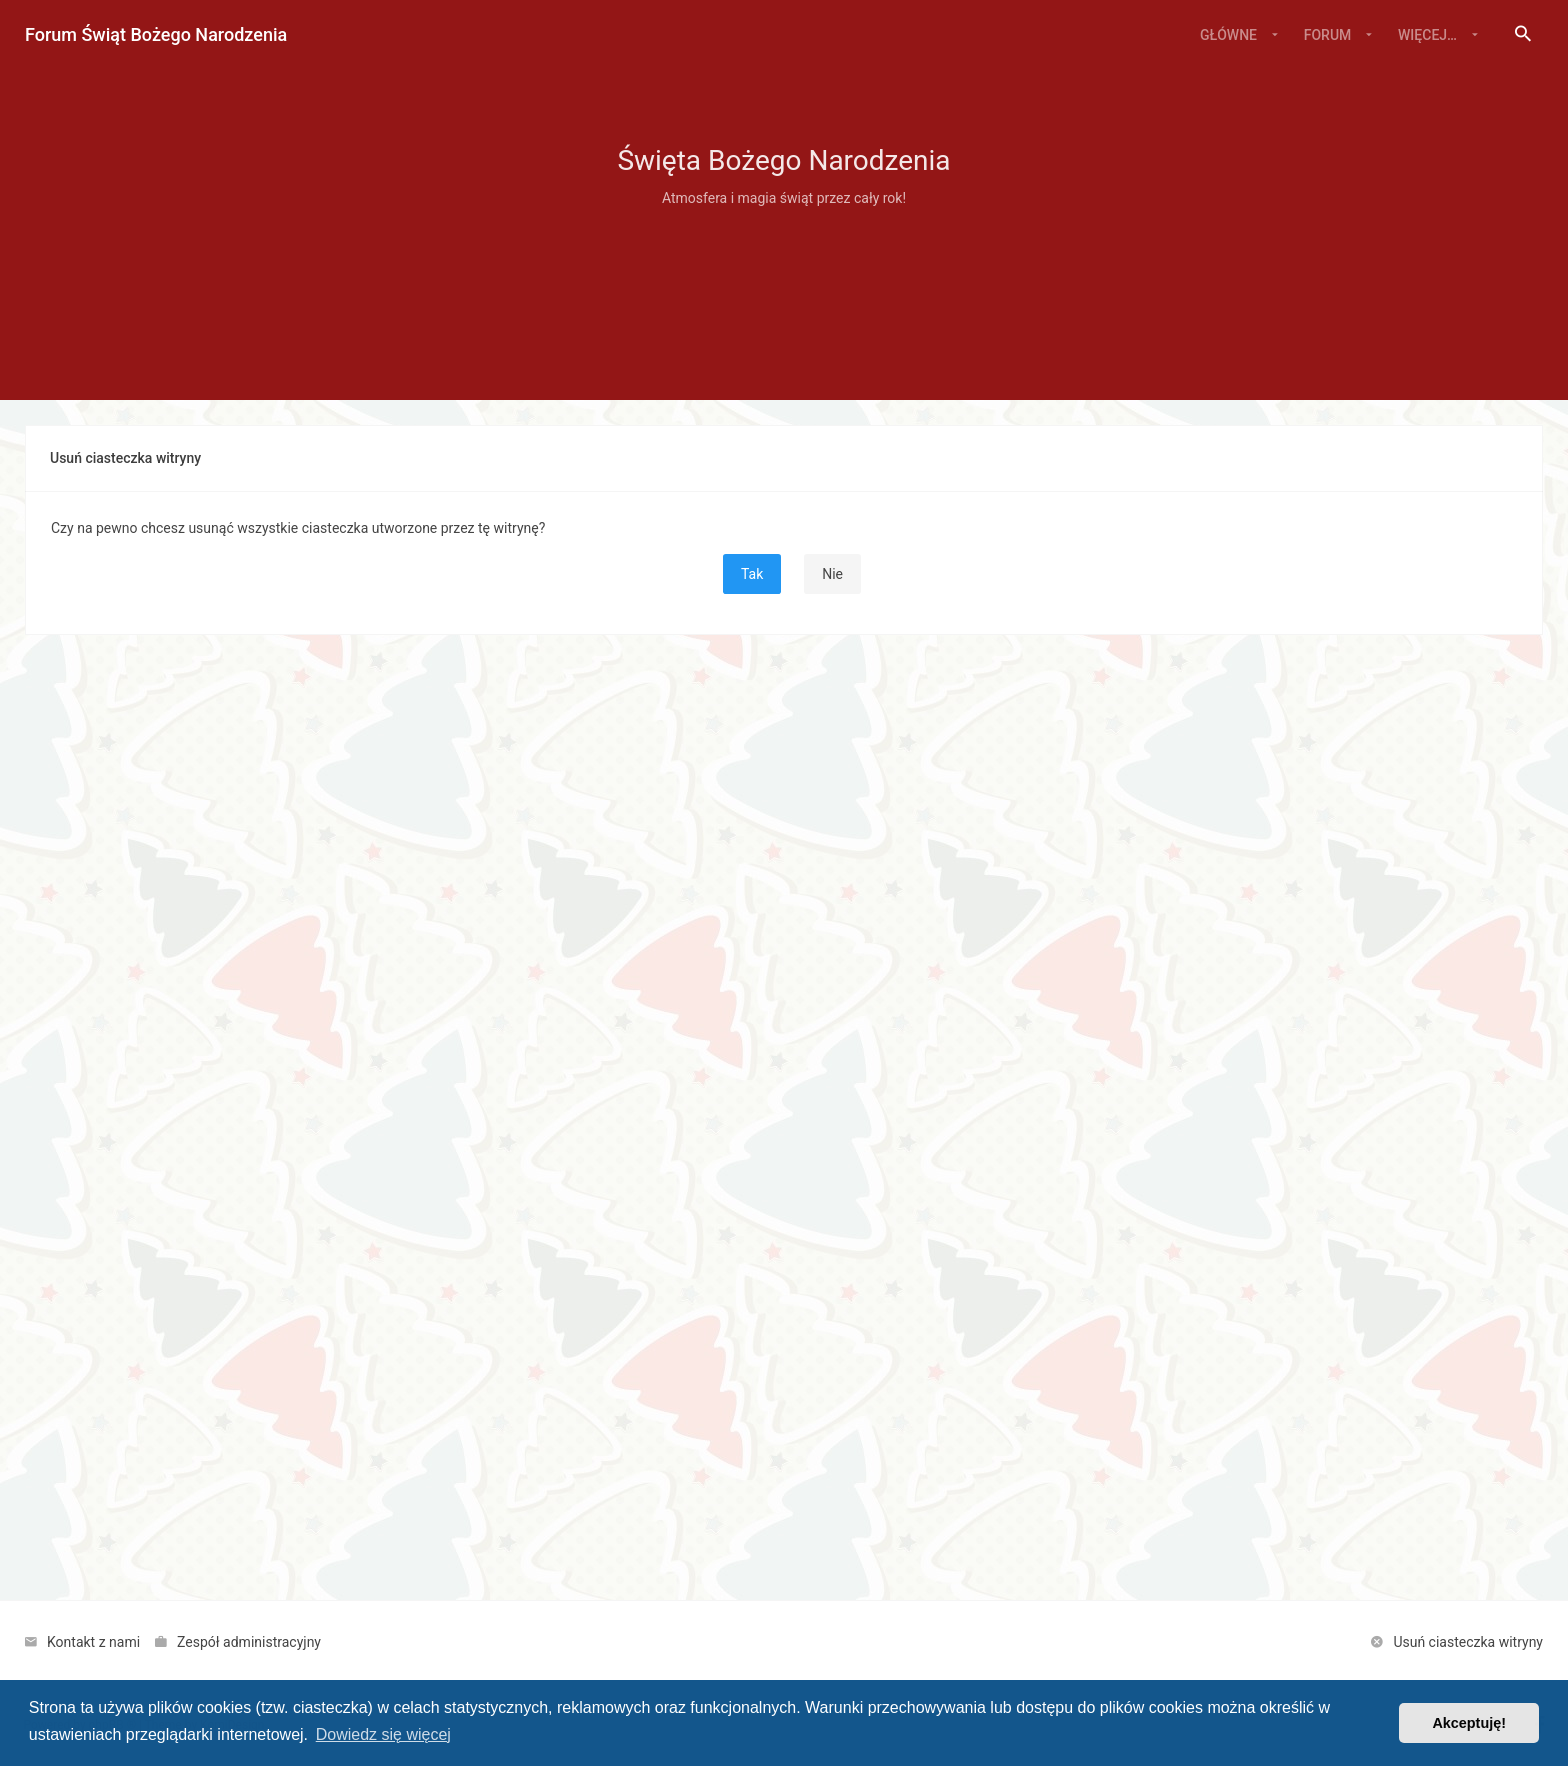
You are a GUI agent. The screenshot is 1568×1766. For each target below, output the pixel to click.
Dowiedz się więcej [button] (383, 1734)
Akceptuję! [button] (1469, 1723)
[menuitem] (1523, 35)
